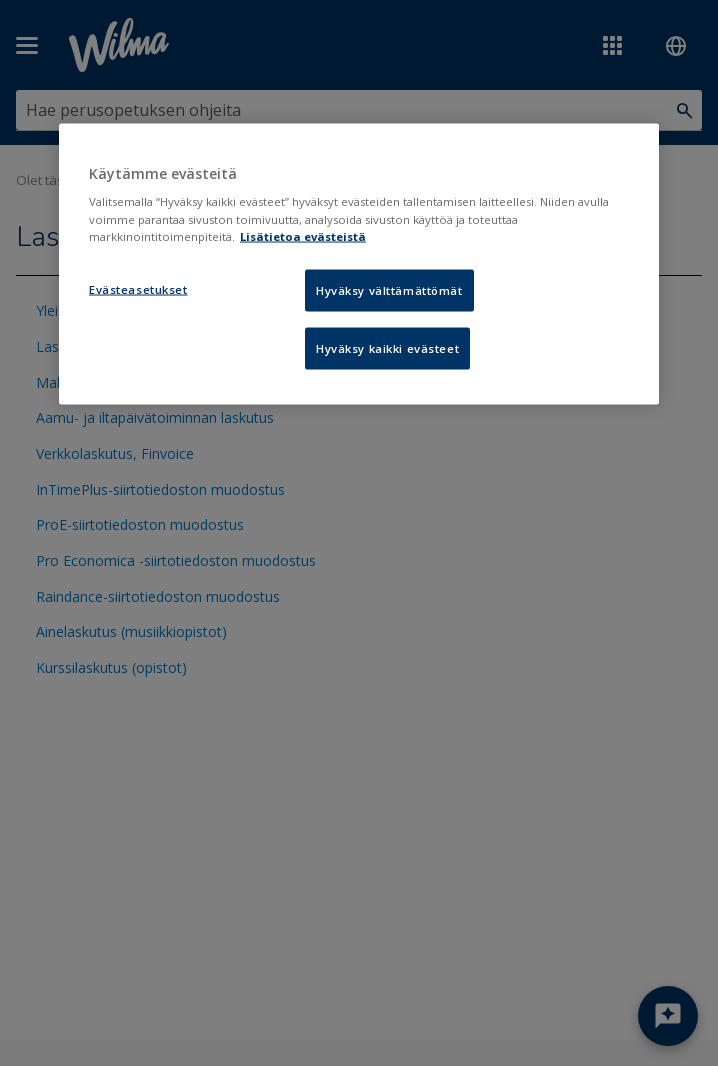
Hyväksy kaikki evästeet (387, 347)
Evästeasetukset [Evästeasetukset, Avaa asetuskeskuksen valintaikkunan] (138, 288)
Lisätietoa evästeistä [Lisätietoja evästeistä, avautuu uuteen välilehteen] (303, 235)
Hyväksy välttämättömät (389, 289)
